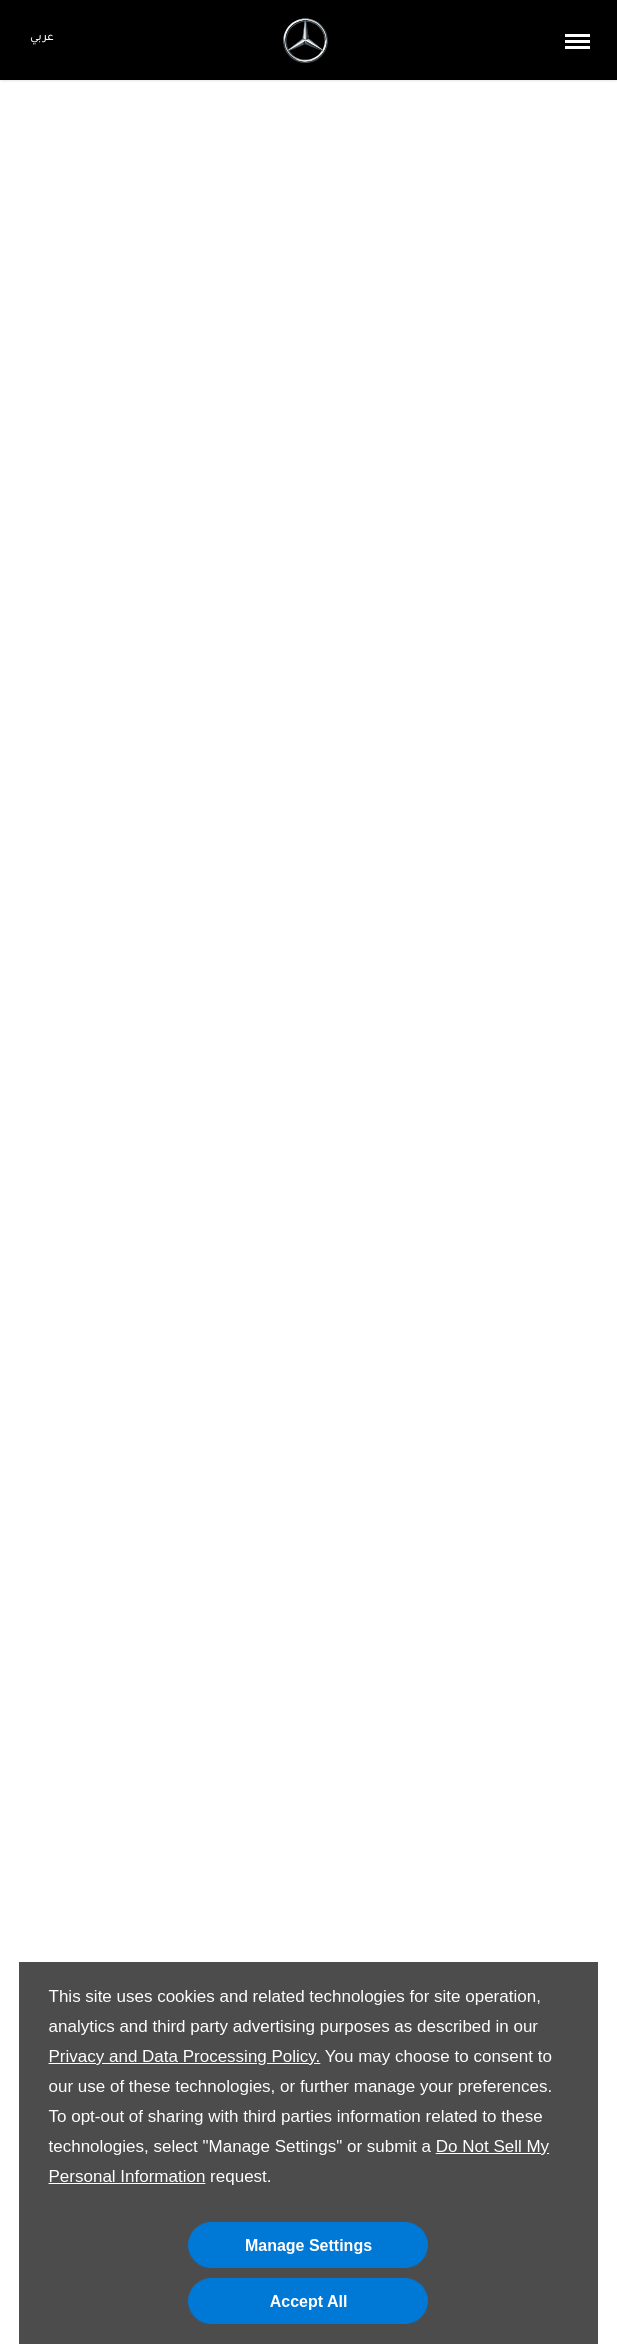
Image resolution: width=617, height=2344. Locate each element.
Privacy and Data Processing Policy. (185, 2056)
